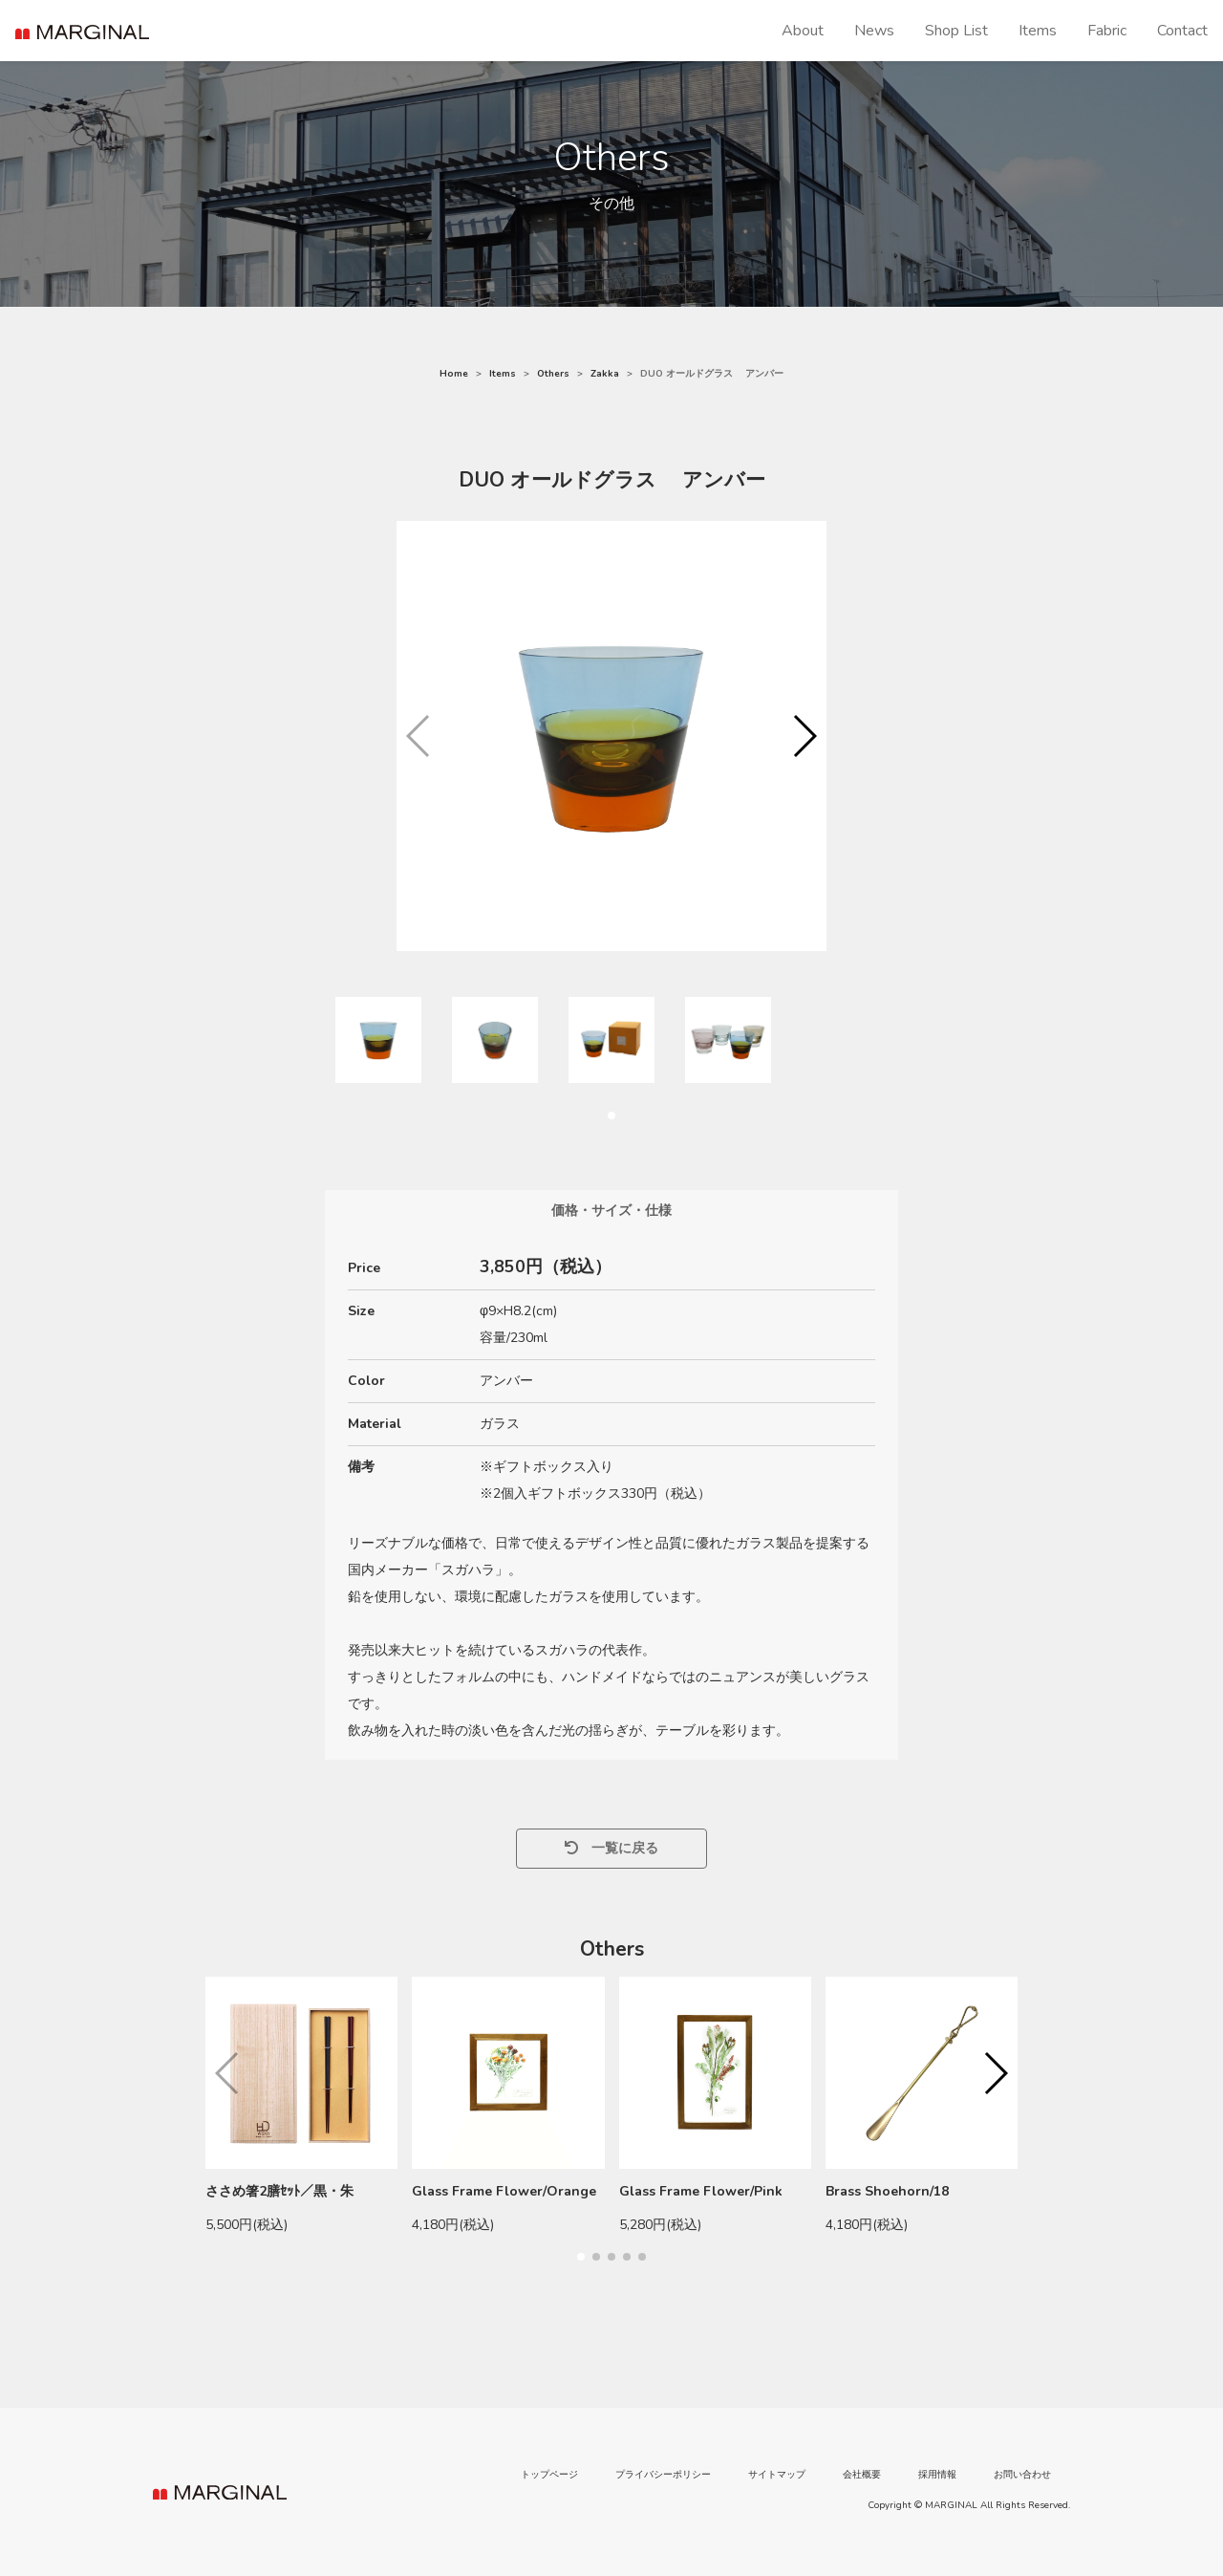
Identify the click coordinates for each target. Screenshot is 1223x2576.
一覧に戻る (611, 1848)
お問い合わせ (1022, 2474)
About (803, 30)
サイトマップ (776, 2474)
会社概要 (862, 2474)
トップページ (549, 2474)
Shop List (956, 30)
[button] (804, 736)
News (874, 30)
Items (1038, 30)
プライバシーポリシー (663, 2474)
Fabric (1106, 30)
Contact (1182, 30)
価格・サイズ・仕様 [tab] (611, 1210)
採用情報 (937, 2474)
